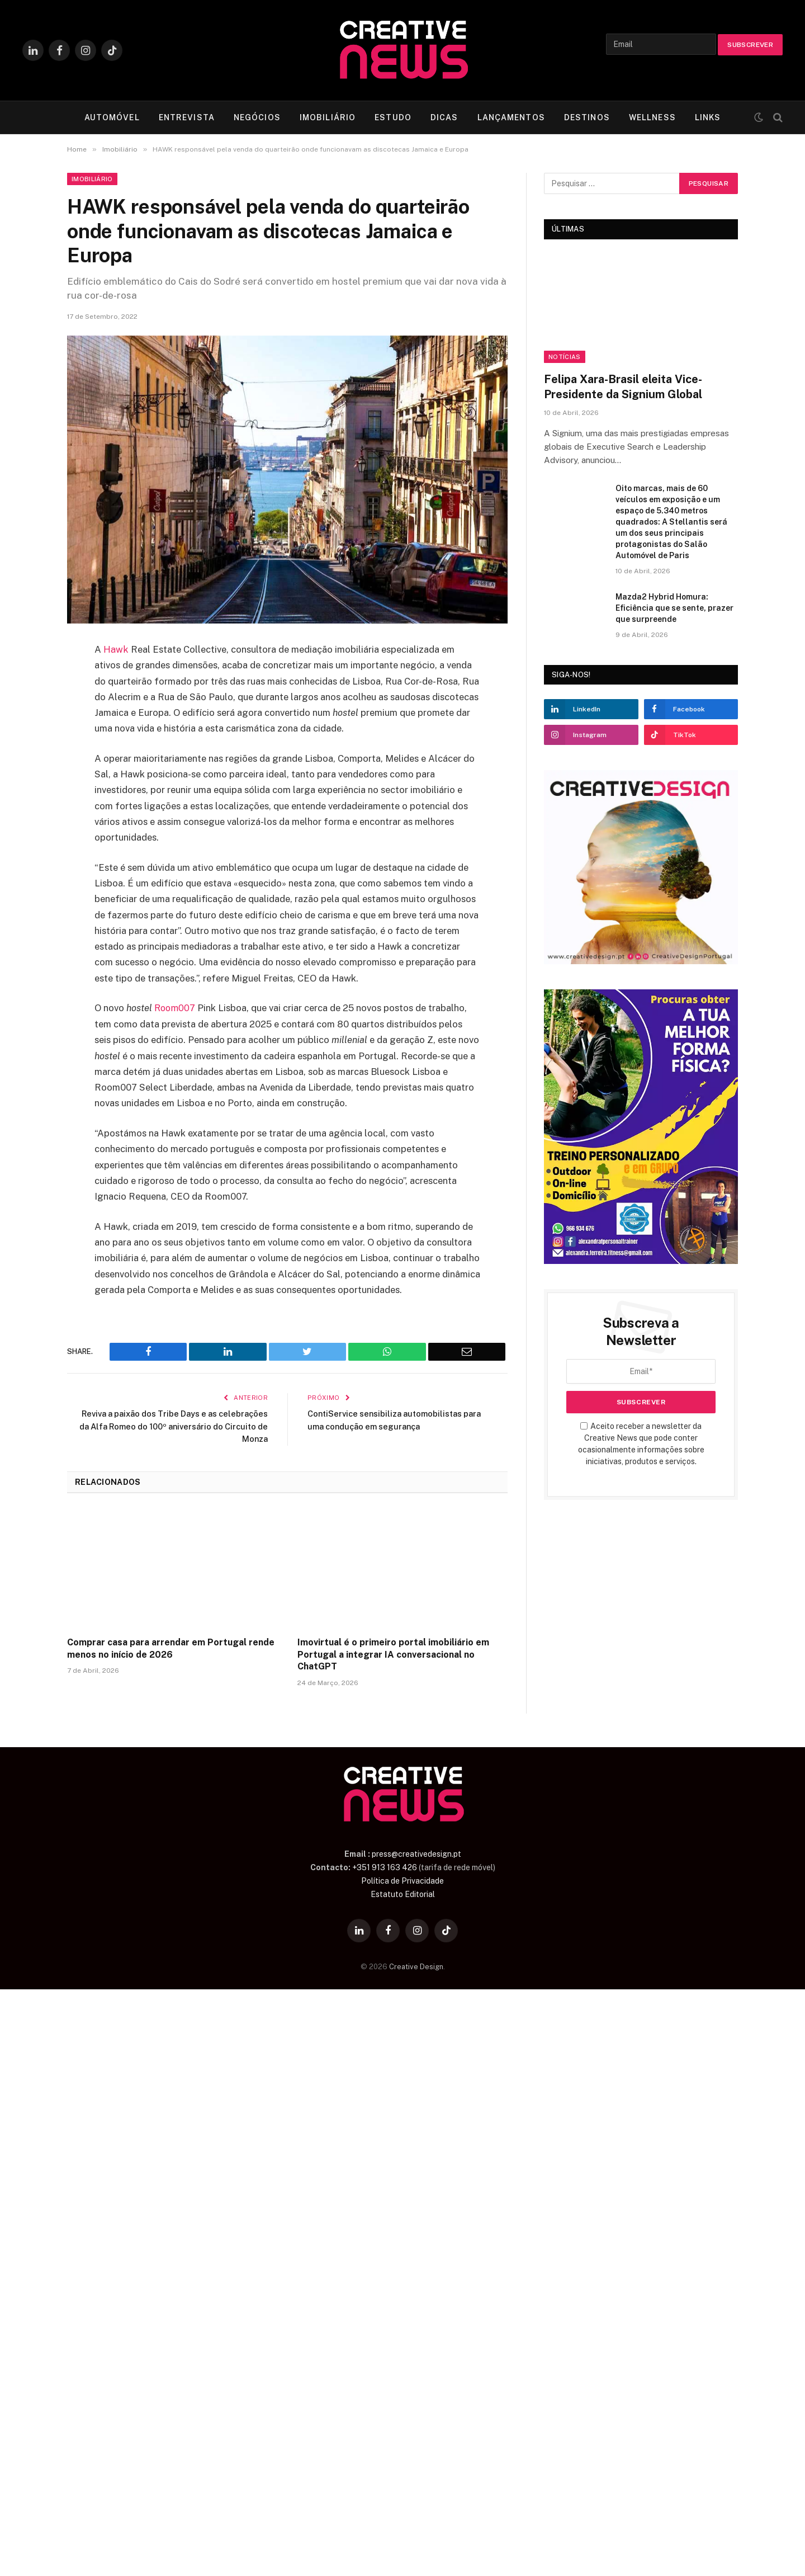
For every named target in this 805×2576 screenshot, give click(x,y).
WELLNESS (652, 117)
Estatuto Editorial (403, 1893)
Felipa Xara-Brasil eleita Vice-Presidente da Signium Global (623, 386)
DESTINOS (587, 117)
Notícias (564, 356)
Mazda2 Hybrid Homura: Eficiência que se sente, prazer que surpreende (674, 608)
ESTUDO (393, 117)
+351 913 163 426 (384, 1866)
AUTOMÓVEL (112, 117)
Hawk (115, 649)
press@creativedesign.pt (416, 1853)
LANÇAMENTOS (511, 117)
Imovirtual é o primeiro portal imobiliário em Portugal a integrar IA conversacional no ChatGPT (393, 1654)
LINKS (708, 117)
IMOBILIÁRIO (328, 117)
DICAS (444, 117)
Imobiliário (92, 179)
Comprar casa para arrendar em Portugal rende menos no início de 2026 (170, 1647)
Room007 (175, 1007)
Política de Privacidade (402, 1880)
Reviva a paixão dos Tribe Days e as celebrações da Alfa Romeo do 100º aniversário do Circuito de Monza (194, 1425)
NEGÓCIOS (257, 117)
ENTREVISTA (187, 117)
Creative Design (416, 1966)
